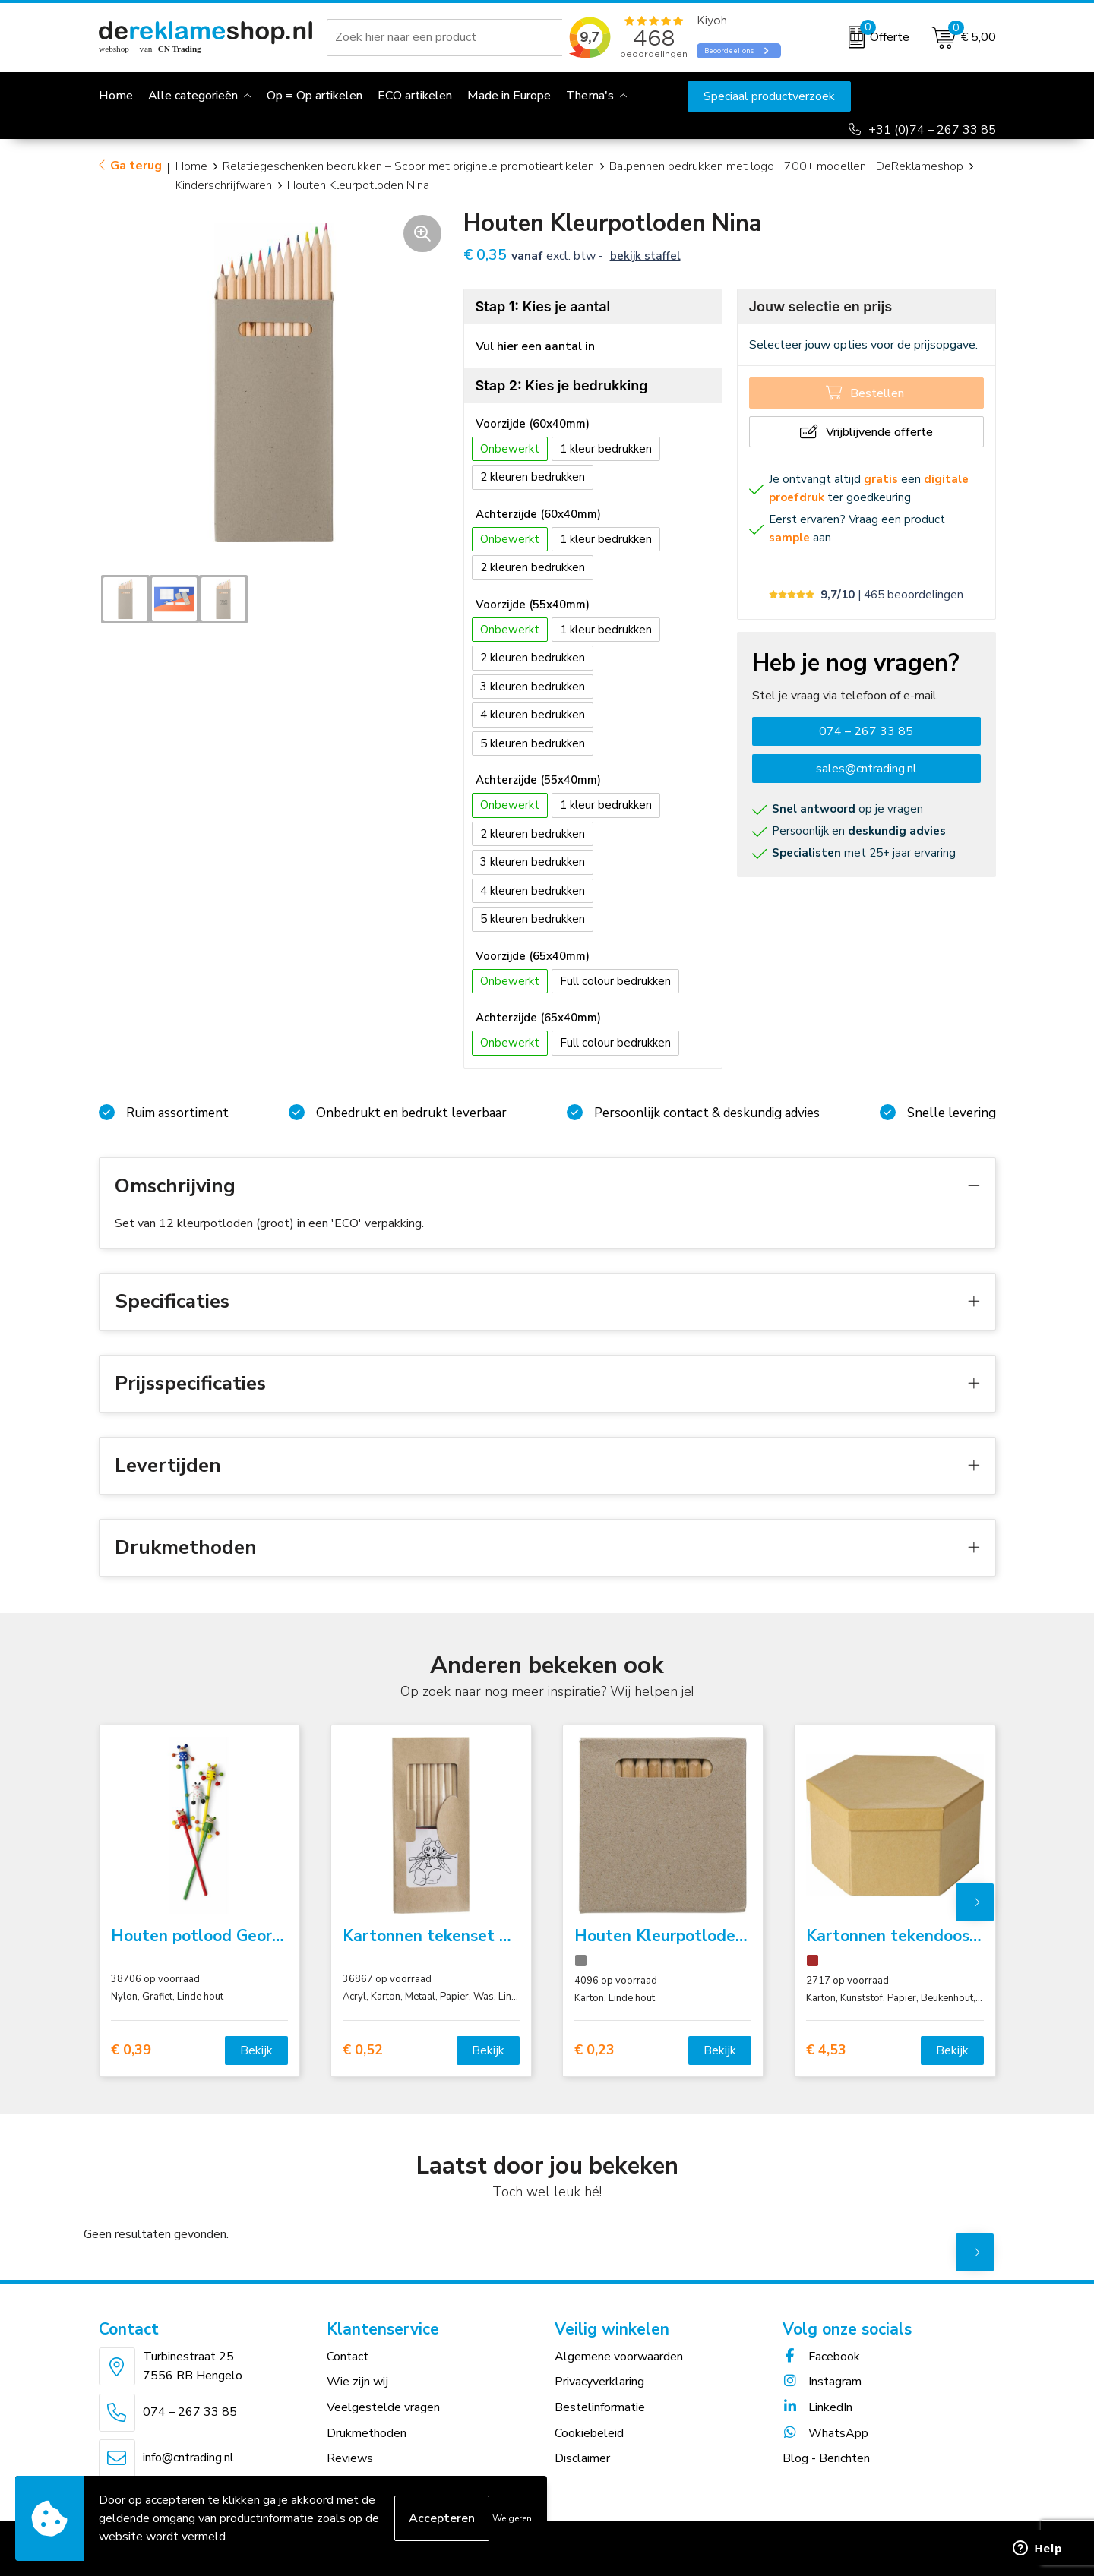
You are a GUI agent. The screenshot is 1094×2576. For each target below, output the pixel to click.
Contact (347, 2356)
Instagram (822, 2381)
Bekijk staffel (645, 256)
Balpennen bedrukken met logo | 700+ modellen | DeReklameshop (786, 166)
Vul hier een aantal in (535, 346)
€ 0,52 (363, 2050)
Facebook (821, 2356)
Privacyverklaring (599, 2381)
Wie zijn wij (357, 2381)
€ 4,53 (826, 2050)
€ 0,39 (131, 2050)
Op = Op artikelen (314, 95)
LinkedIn (817, 2407)
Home (191, 166)
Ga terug (136, 165)
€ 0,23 (594, 2050)
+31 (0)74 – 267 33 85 (932, 130)
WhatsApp (825, 2433)
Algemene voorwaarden (619, 2356)
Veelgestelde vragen (383, 2407)
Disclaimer (582, 2458)
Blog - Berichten (826, 2458)
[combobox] (447, 37)
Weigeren (512, 2518)
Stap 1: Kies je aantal (543, 306)
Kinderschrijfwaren (223, 185)
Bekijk (256, 2050)
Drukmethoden (366, 2433)
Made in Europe (509, 95)
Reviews (350, 2458)
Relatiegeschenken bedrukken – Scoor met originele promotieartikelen (408, 166)
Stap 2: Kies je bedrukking (562, 385)
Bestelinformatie (600, 2407)
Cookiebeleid (589, 2433)
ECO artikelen (415, 95)
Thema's (590, 95)
